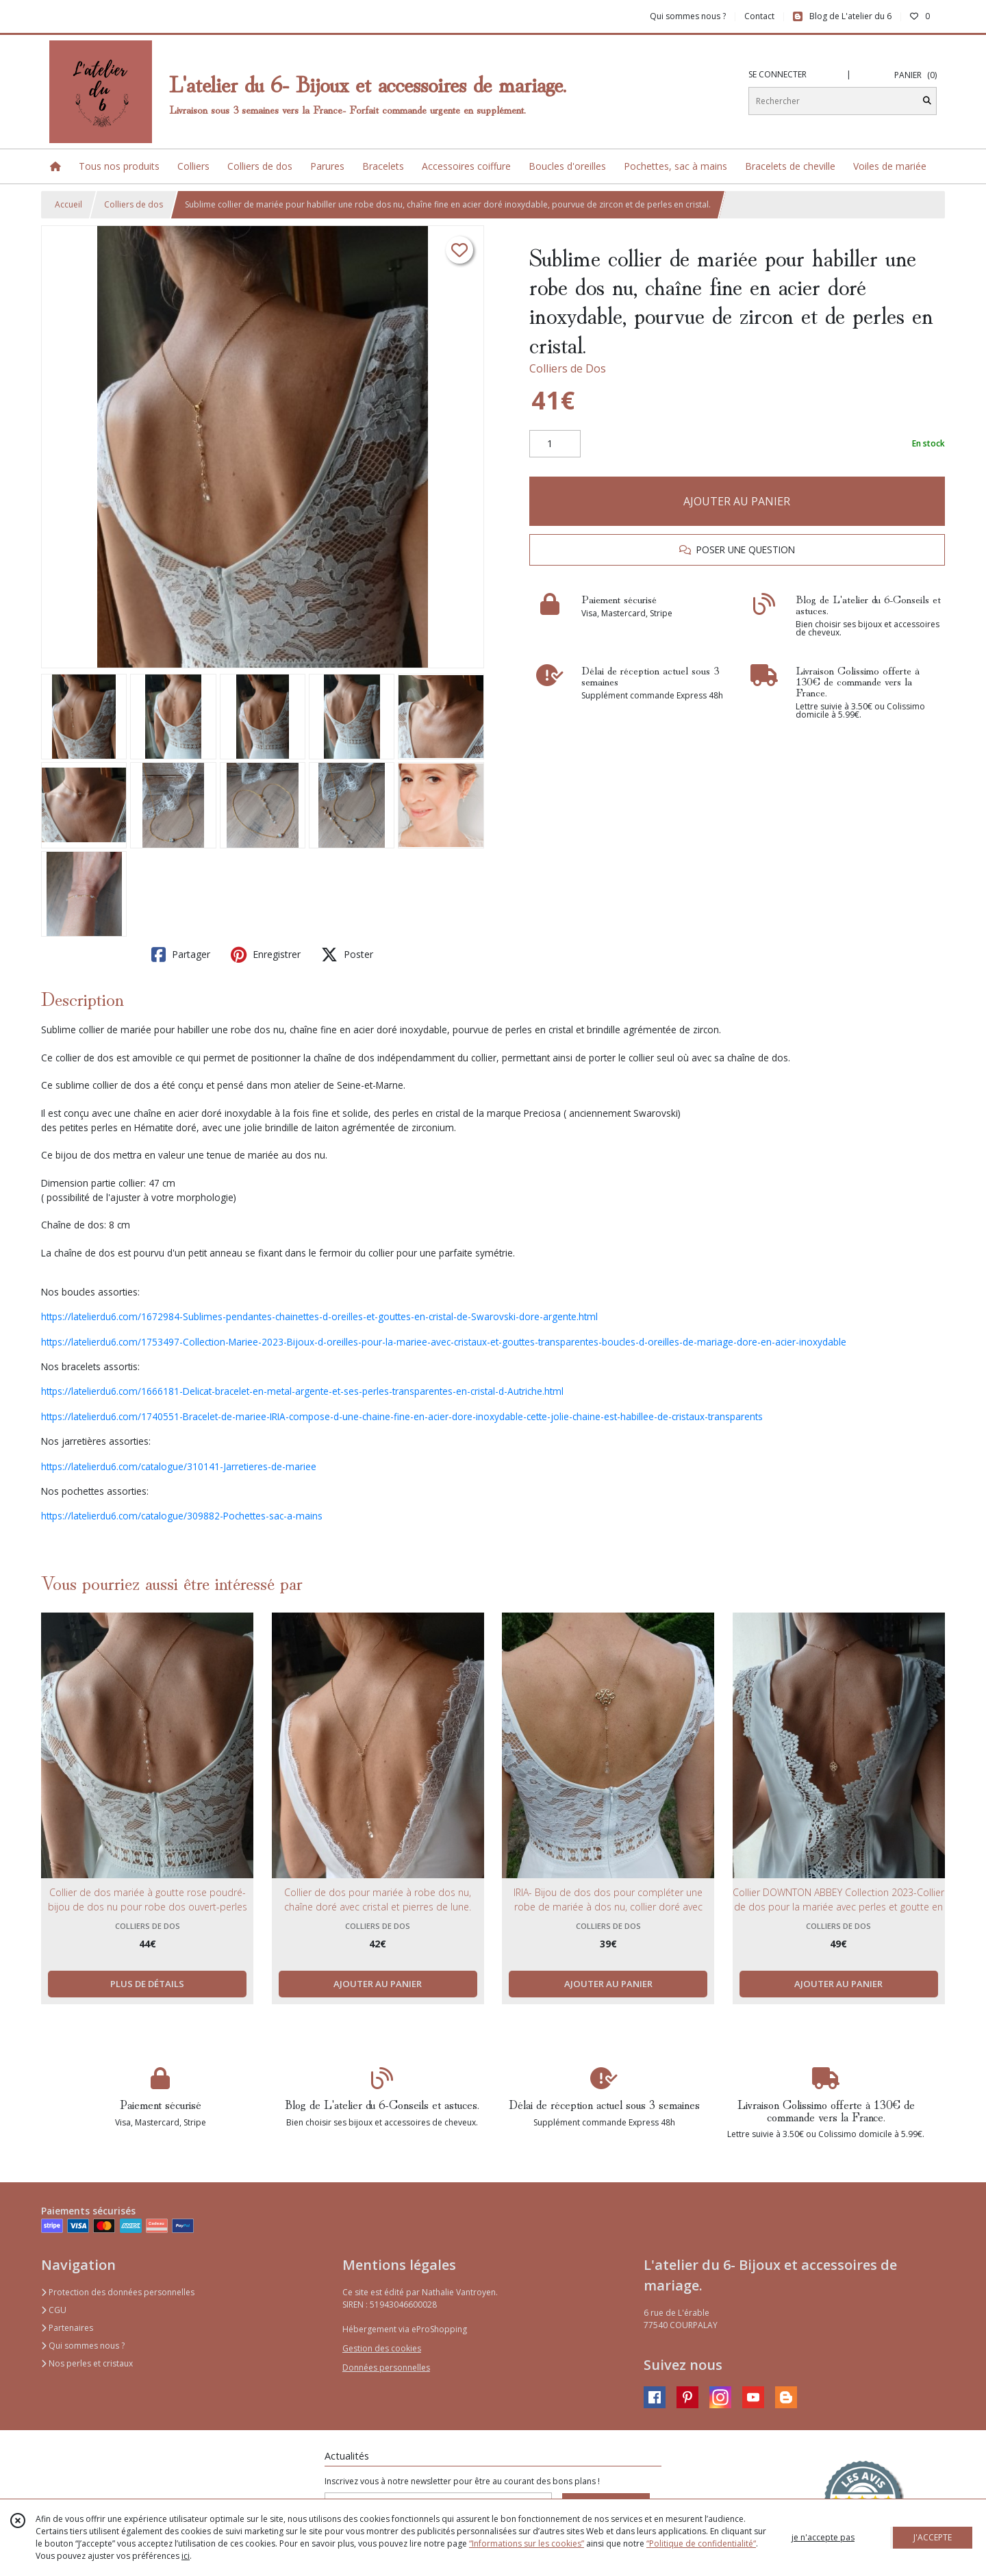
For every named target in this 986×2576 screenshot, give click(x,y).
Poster (347, 954)
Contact (759, 16)
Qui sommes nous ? (83, 2345)
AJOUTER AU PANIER (736, 501)
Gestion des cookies (381, 2348)
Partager (180, 954)
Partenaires (67, 2328)
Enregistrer (266, 954)
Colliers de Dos (567, 368)
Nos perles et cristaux (87, 2363)
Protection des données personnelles (117, 2292)
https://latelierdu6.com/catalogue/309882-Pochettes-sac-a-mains (182, 1515)
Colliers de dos (133, 204)
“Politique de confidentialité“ (701, 2543)
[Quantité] (555, 443)
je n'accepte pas (823, 2537)
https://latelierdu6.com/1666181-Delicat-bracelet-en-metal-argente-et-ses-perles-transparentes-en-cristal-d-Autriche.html (302, 1391)
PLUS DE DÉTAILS (147, 1984)
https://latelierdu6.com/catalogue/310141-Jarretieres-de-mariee (178, 1466)
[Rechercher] (927, 101)
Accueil (68, 204)
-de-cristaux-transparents (708, 1416)
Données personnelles (386, 2367)
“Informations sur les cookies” (526, 2543)
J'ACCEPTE (932, 2537)
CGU (53, 2310)
